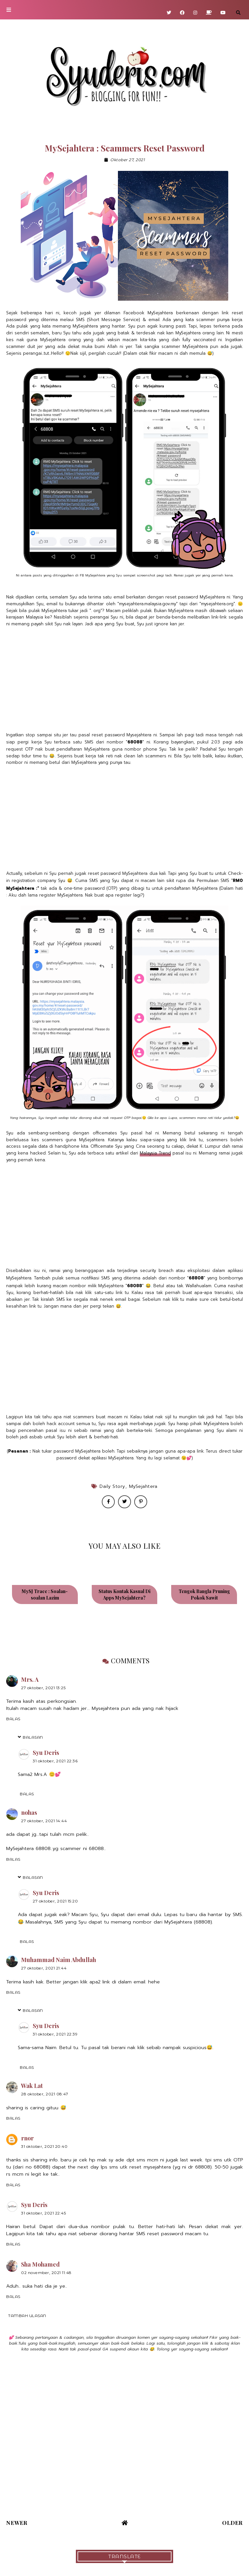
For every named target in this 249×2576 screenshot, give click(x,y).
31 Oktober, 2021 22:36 (55, 1760)
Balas (13, 1718)
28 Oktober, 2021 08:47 (44, 2093)
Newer (17, 2522)
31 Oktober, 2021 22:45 (43, 2213)
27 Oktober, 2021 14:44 (44, 1820)
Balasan (33, 1737)
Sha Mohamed (40, 2264)
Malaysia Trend (155, 1153)
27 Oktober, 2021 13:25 (43, 1687)
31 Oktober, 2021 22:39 (55, 2034)
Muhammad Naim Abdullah (58, 1960)
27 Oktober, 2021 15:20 (55, 1901)
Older (232, 2522)
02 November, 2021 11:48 (46, 2272)
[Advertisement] (124, 679)
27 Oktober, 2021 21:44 (43, 1968)
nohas (29, 1812)
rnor (27, 2138)
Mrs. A (30, 1679)
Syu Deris (46, 1752)
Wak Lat (32, 2086)
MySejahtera (143, 1486)
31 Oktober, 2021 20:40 (44, 2146)
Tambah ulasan (27, 2315)
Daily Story (112, 1486)
